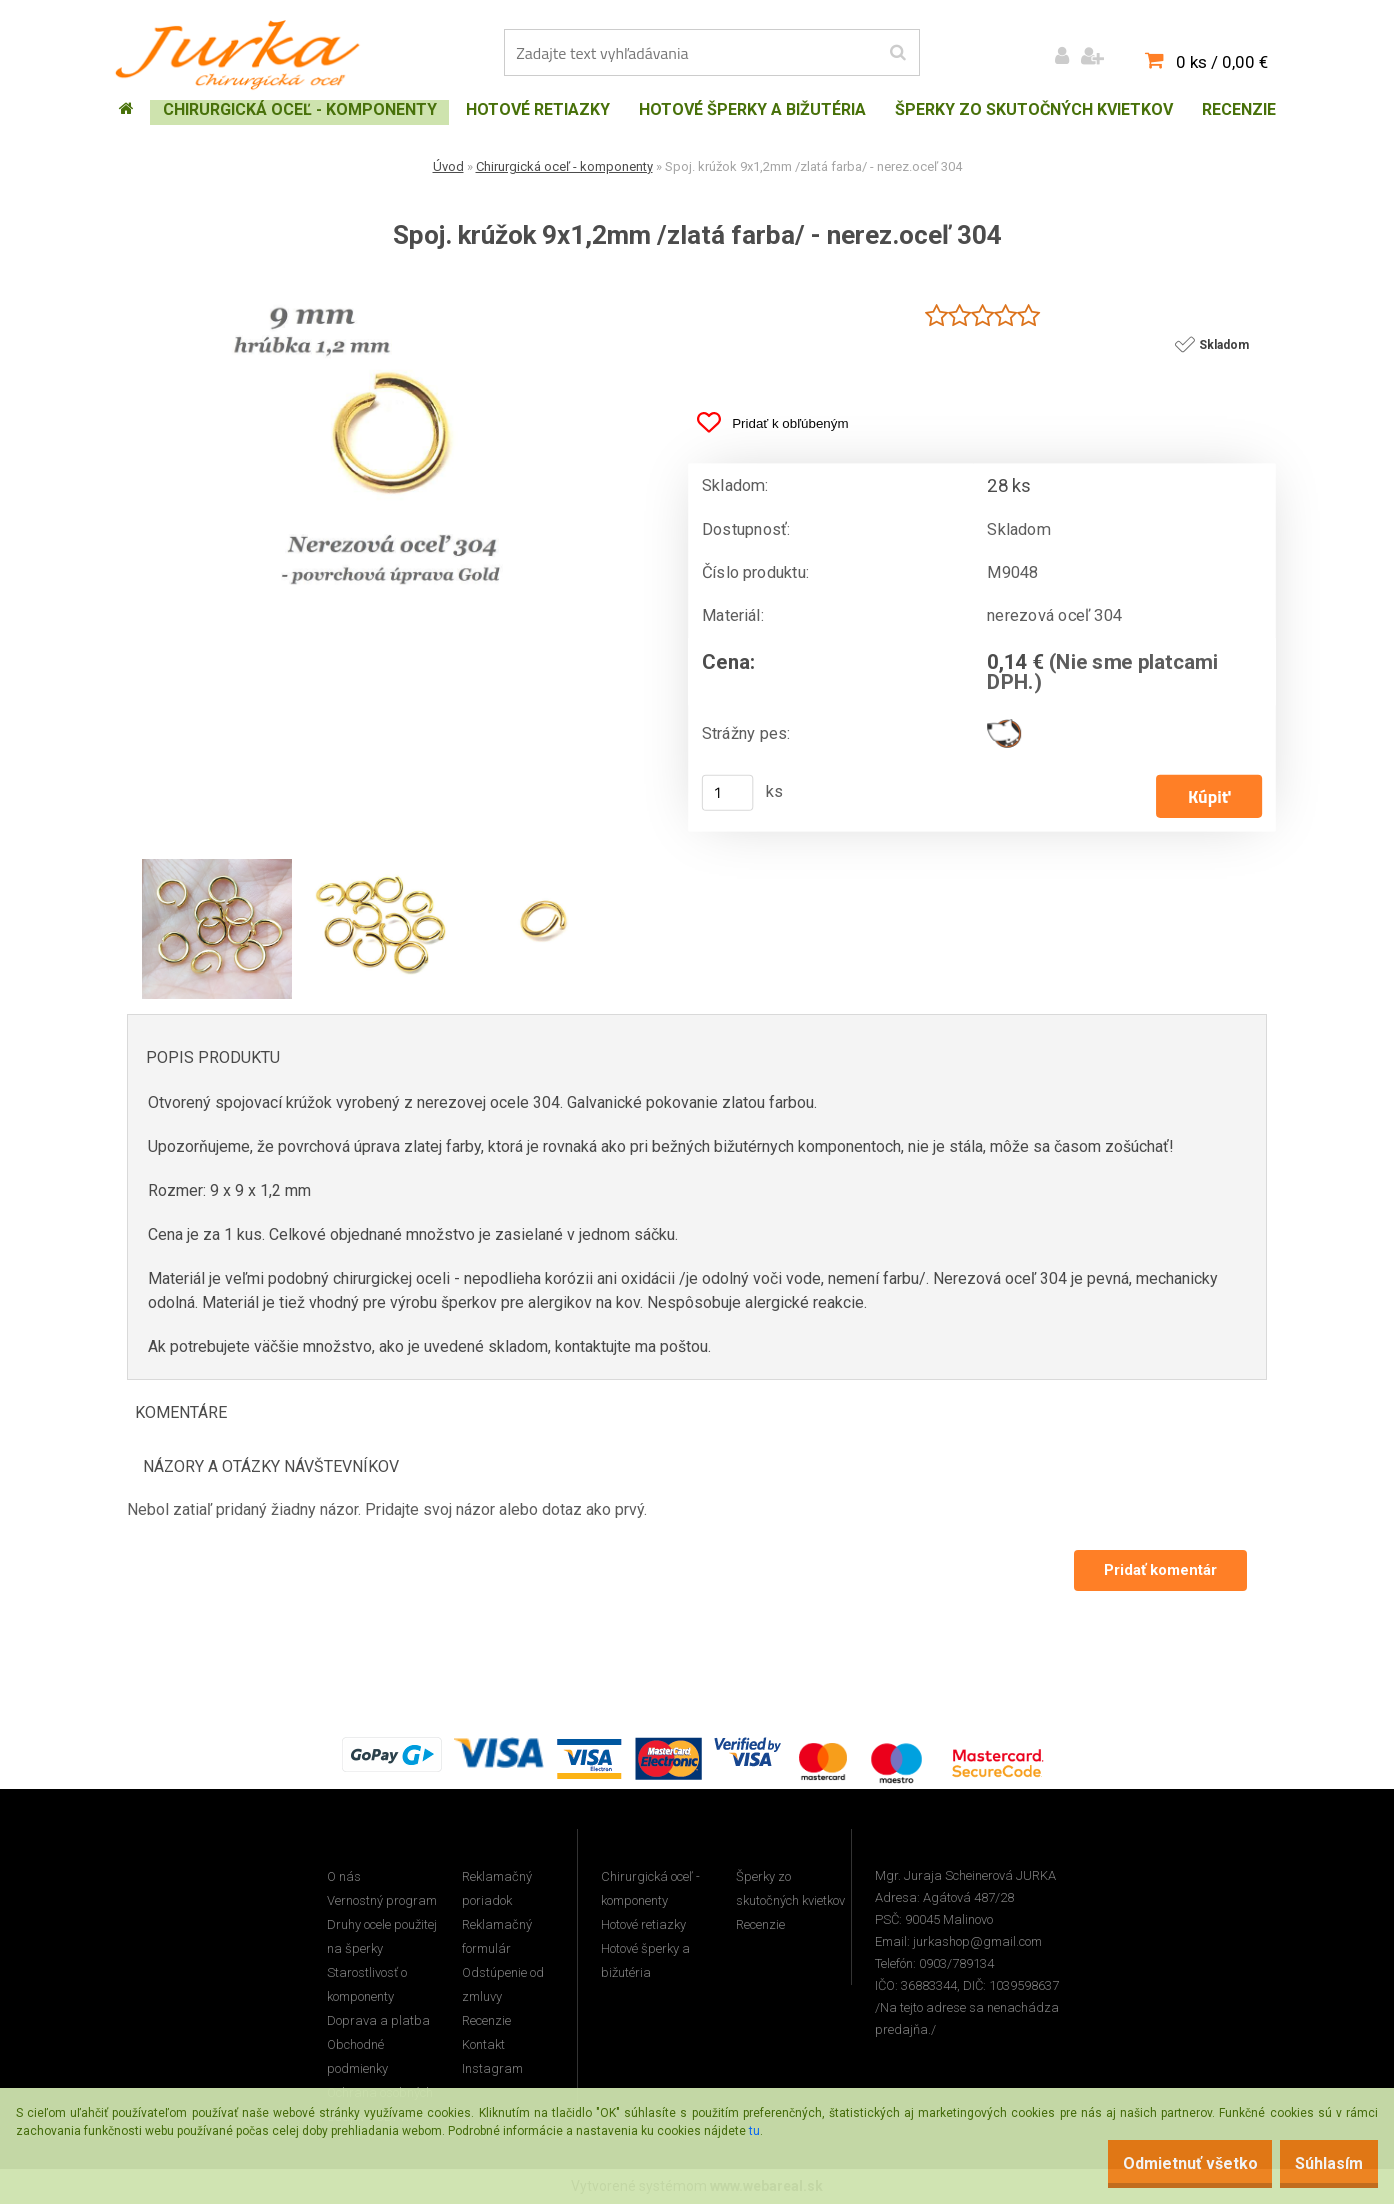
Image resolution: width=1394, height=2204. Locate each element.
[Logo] (242, 55)
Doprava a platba (378, 2021)
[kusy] (728, 794)
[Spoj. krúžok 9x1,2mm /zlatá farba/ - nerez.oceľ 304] (392, 285)
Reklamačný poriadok (497, 1889)
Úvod (448, 166)
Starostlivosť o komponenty (367, 1985)
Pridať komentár (1158, 1571)
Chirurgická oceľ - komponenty (564, 166)
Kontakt (483, 2045)
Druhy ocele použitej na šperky (382, 1937)
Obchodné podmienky (357, 2057)
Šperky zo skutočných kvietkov (790, 1889)
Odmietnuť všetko (1159, 2163)
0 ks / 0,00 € (1222, 62)
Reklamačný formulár (497, 1937)
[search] (897, 53)
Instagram (492, 2069)
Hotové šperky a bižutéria (645, 1961)
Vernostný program (382, 1901)
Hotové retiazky (643, 1925)
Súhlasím (1319, 2163)
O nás (344, 1877)
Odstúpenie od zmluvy (503, 1985)
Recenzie (486, 2021)
